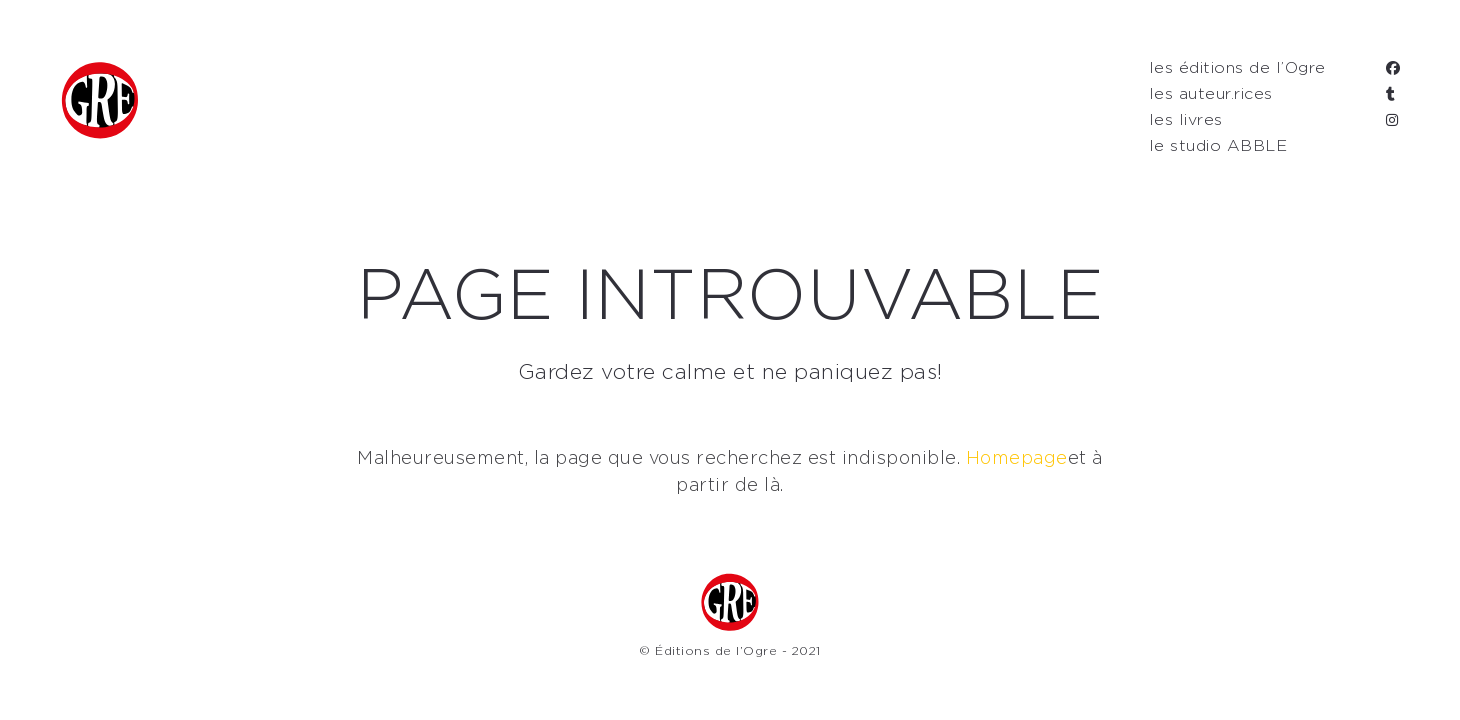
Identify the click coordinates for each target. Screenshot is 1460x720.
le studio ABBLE (1218, 146)
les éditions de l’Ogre (1237, 68)
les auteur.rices (1211, 94)
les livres (1186, 120)
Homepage (1017, 459)
